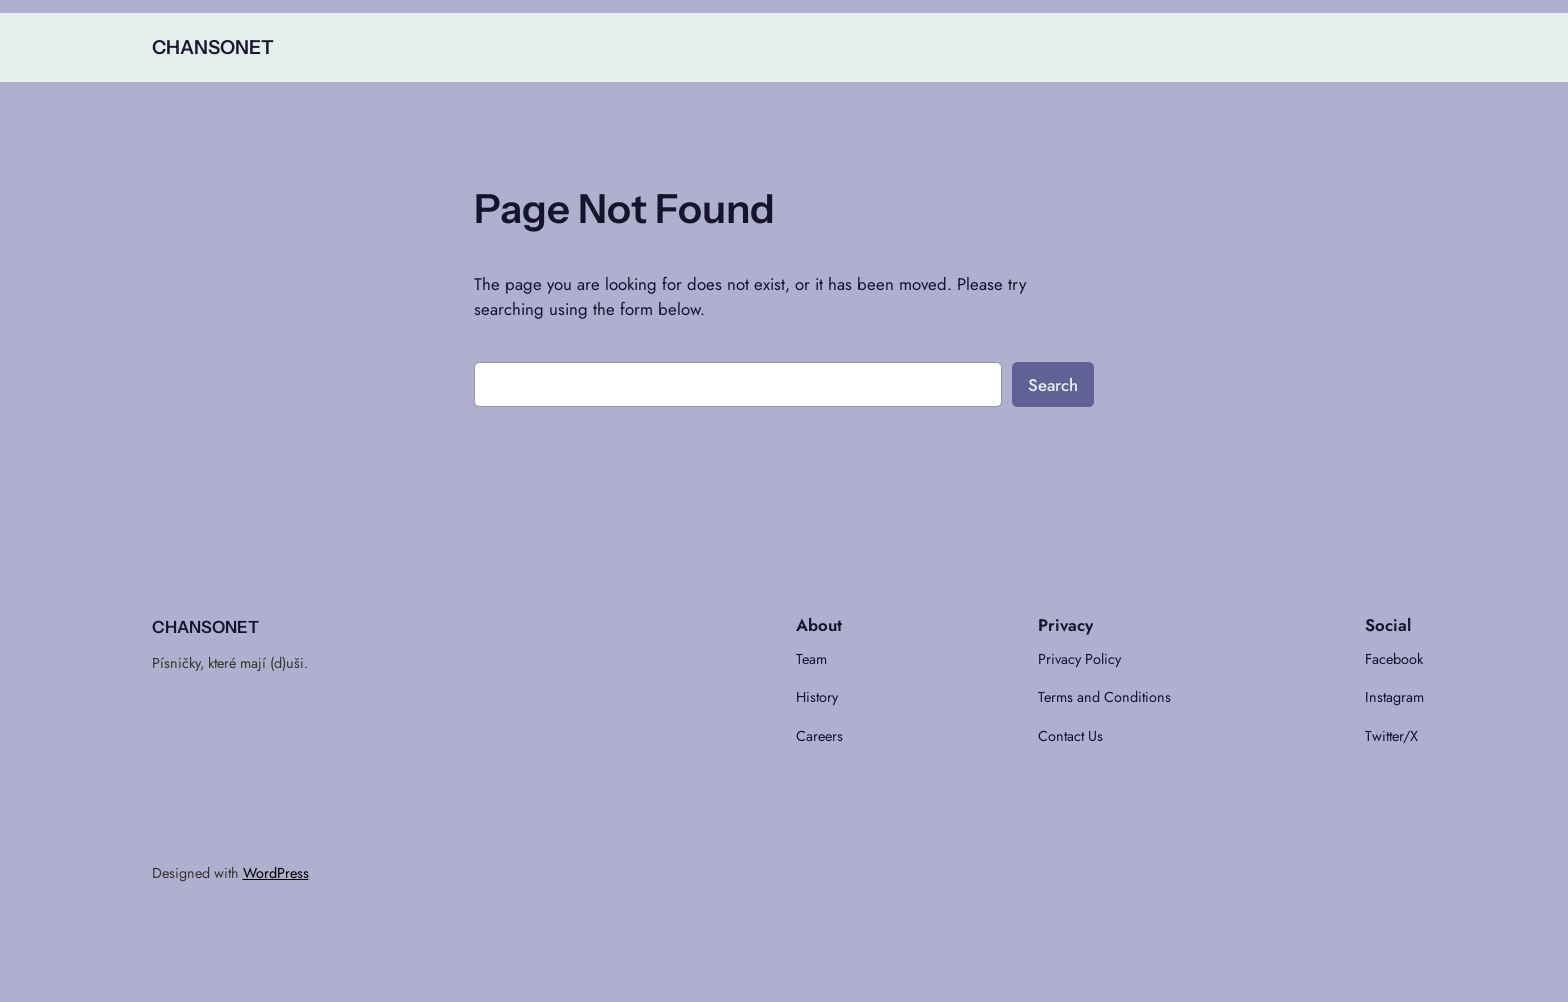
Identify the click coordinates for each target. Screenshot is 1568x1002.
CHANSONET (213, 47)
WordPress (276, 873)
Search (1053, 385)
